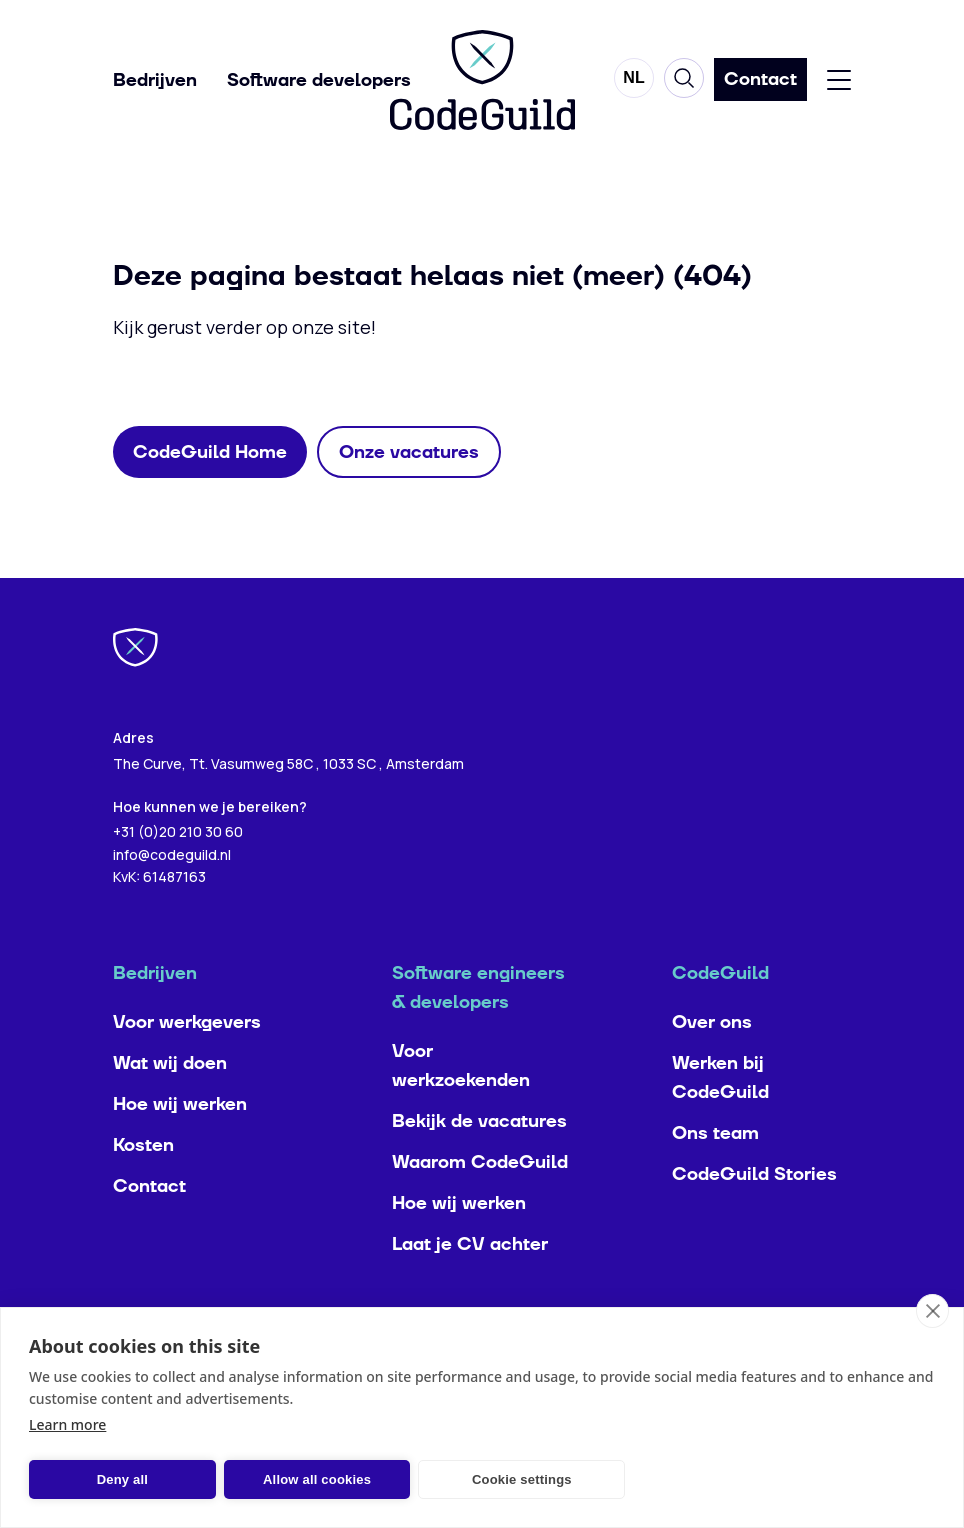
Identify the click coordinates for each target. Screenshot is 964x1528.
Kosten (143, 1185)
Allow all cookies (306, 1479)
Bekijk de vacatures (479, 1161)
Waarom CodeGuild (480, 1202)
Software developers (319, 80)
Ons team (715, 1173)
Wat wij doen (170, 1103)
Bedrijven (155, 80)
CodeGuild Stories (754, 1214)
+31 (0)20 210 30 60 (178, 871)
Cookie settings (503, 1479)
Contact (149, 1226)
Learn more (67, 1424)
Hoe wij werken (180, 1144)
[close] (932, 1311)
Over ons (712, 1062)
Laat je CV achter (470, 1284)
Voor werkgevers (187, 1062)
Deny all (118, 1479)
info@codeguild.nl (172, 894)
